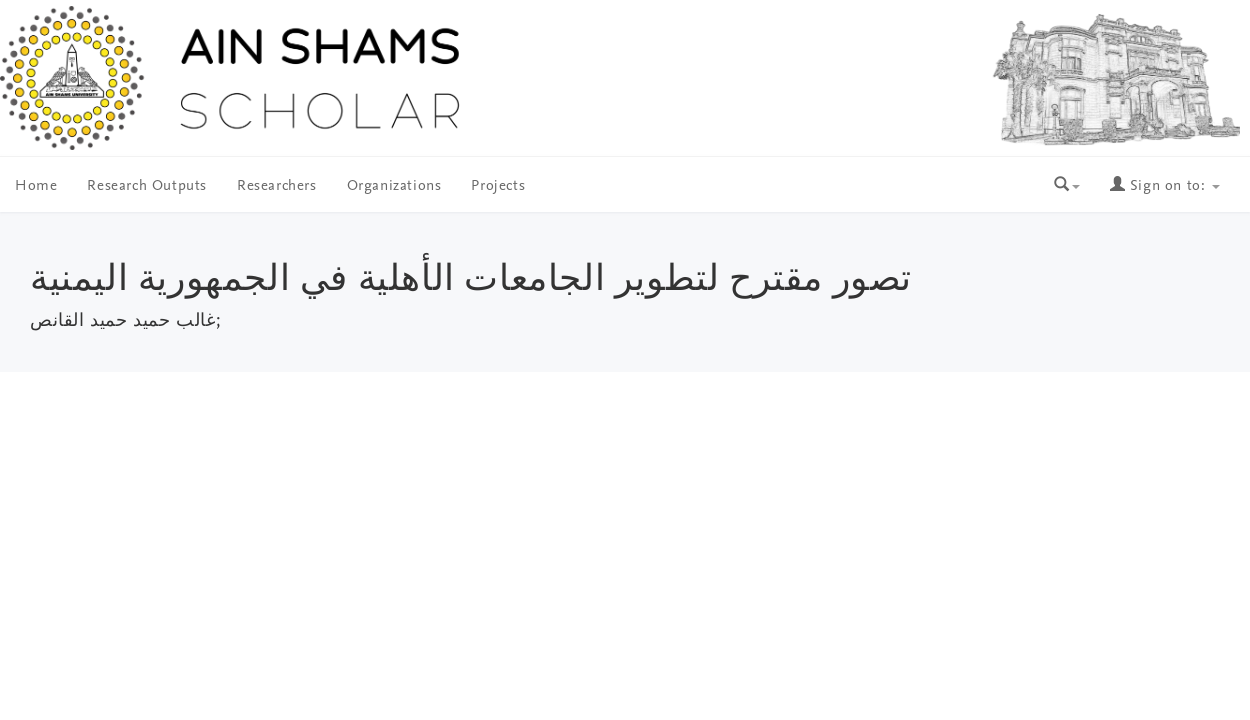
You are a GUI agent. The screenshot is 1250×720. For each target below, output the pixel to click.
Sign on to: (1165, 186)
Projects (498, 186)
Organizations (394, 186)
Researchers (277, 186)
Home (36, 186)
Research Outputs (147, 186)
